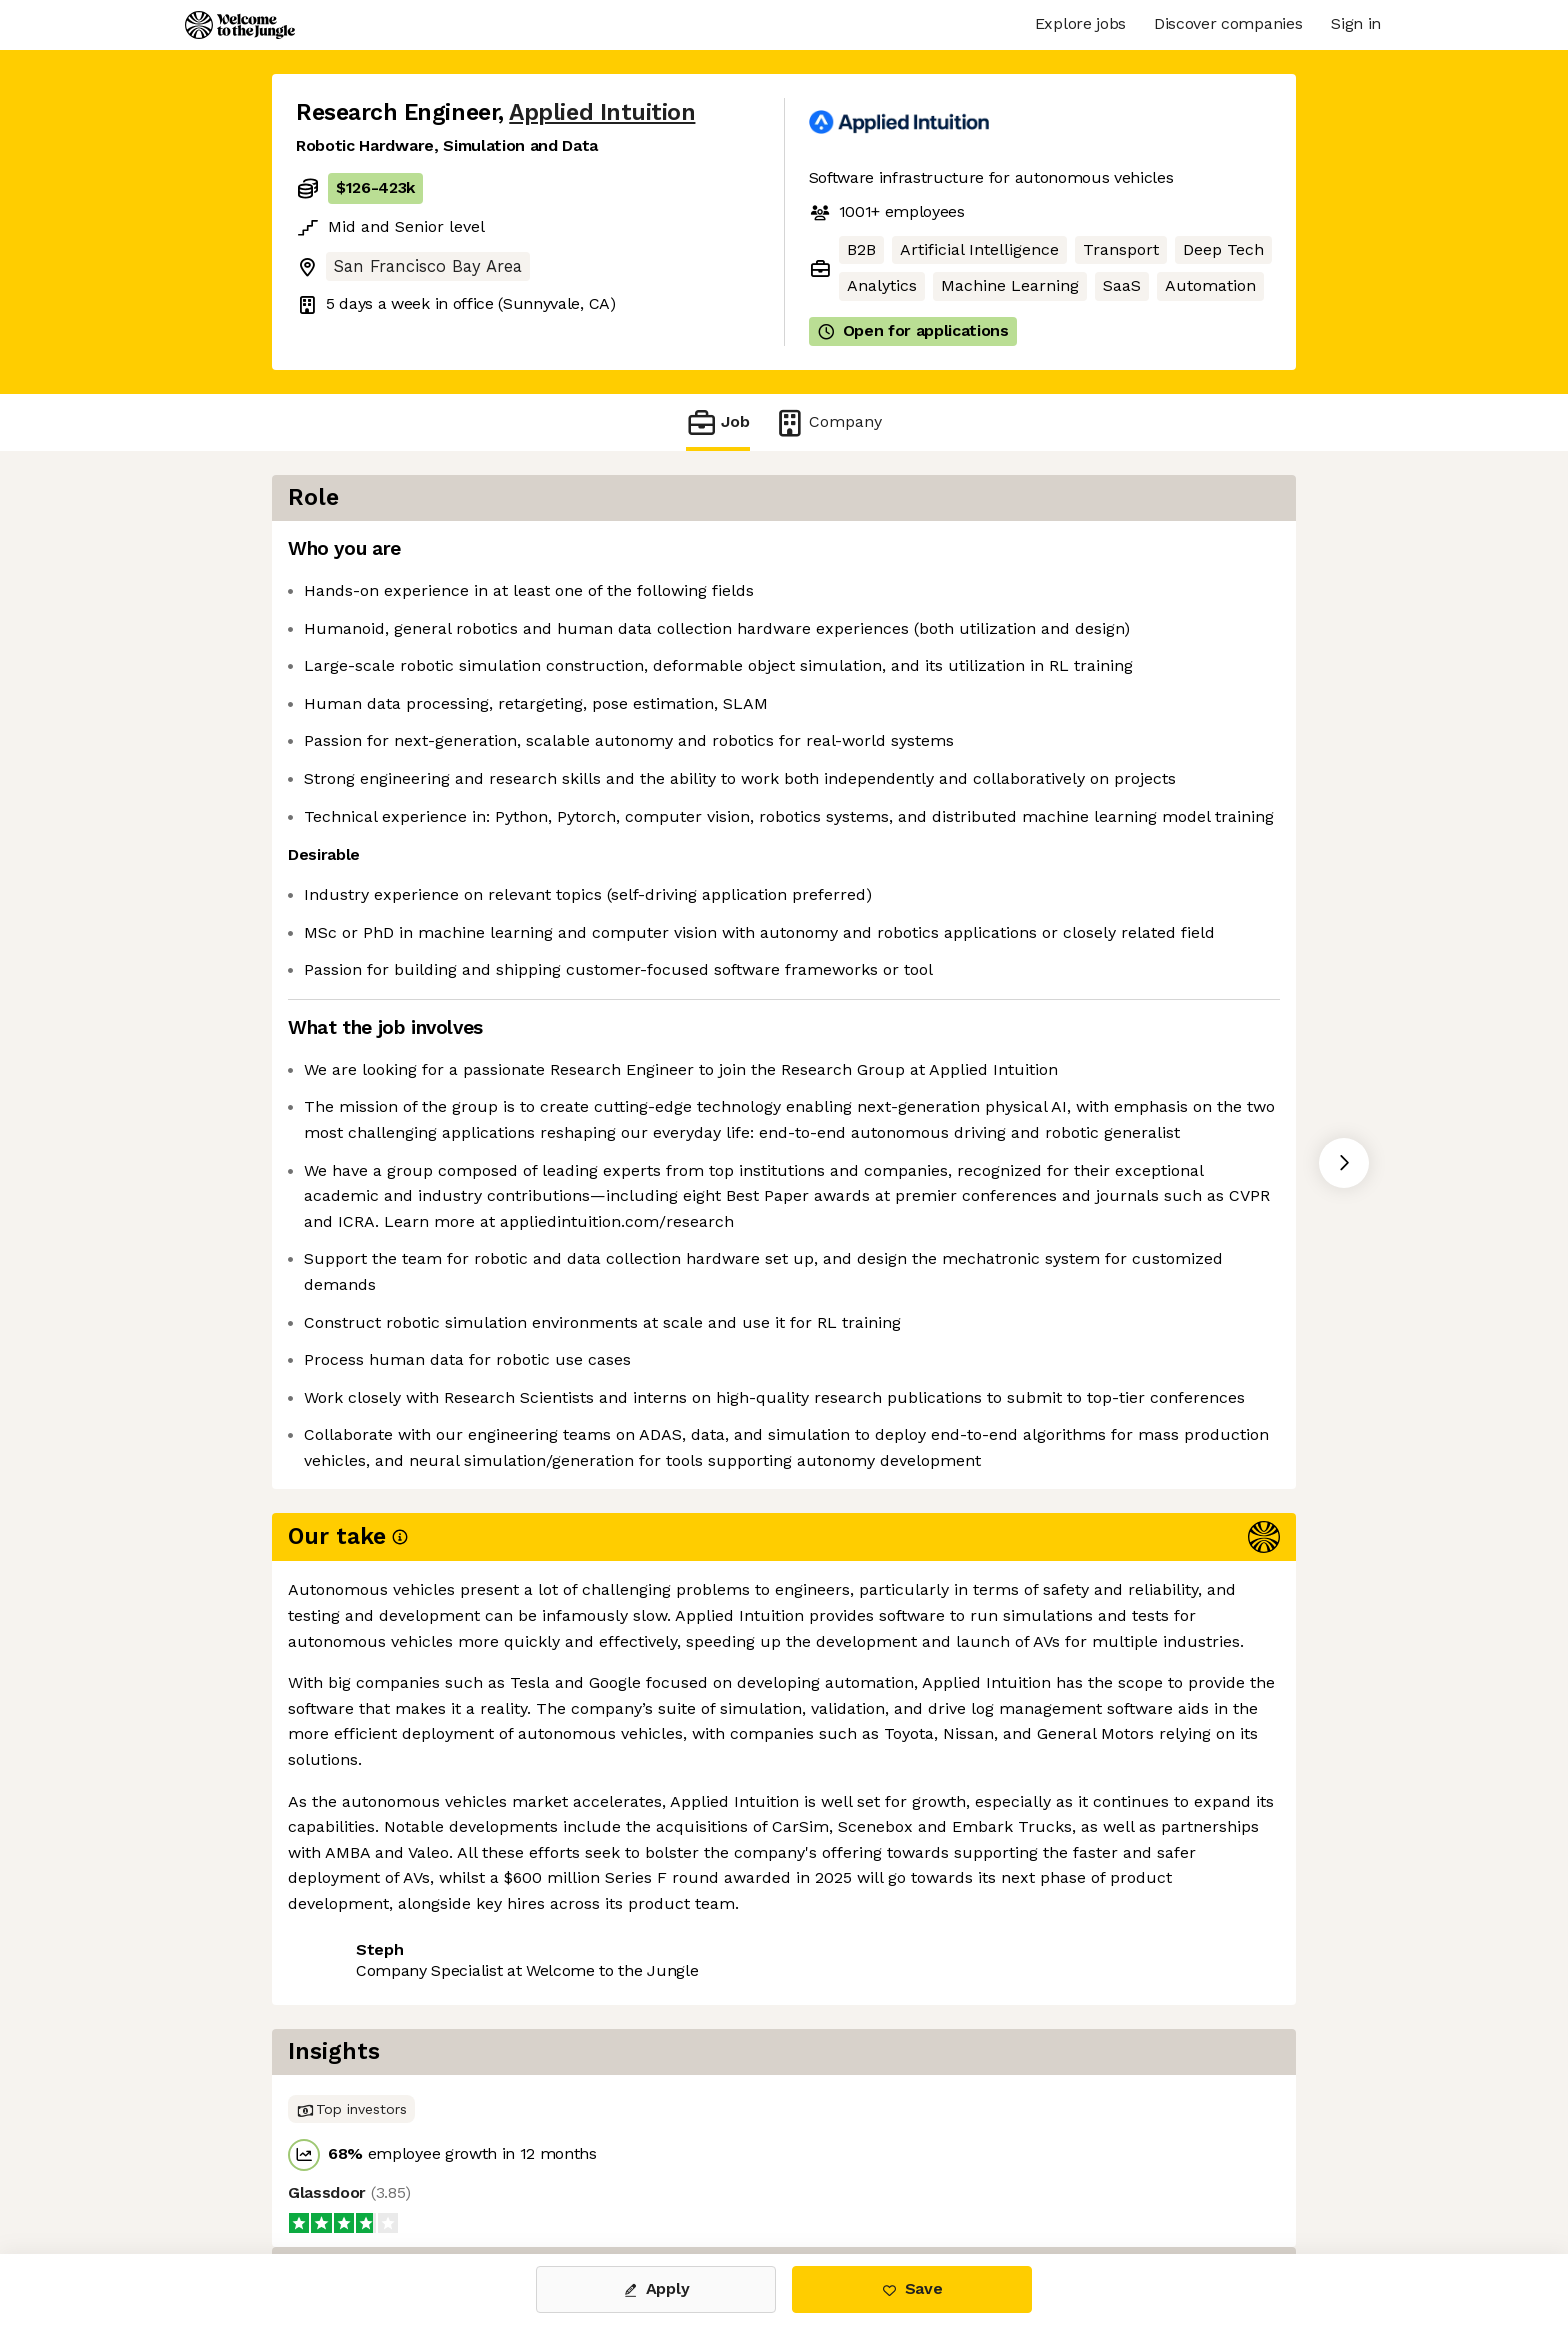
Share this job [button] (351, 2102)
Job (718, 422)
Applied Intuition (602, 112)
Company (828, 422)
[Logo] (240, 25)
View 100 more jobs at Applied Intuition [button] (587, 2102)
